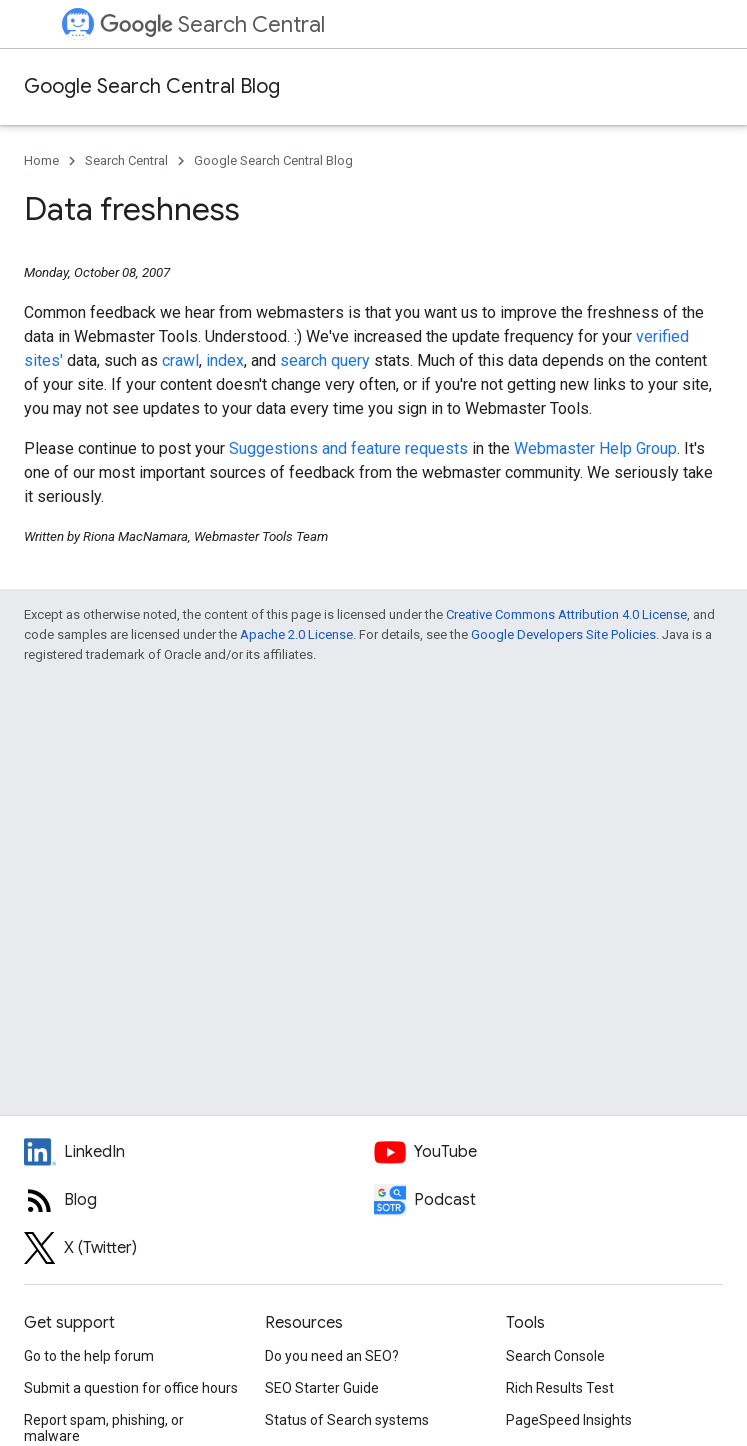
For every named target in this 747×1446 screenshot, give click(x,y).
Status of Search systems (347, 1420)
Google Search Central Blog (152, 86)
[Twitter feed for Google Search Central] (199, 1248)
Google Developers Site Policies (563, 634)
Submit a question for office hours (131, 1388)
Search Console (555, 1356)
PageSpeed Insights (569, 1420)
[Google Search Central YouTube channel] (549, 1152)
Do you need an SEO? (332, 1356)
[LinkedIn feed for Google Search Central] (199, 1152)
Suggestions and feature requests (348, 448)
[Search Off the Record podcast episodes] (549, 1200)
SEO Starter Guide (322, 1388)
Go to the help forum (89, 1356)
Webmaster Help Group (595, 448)
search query (325, 360)
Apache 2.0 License (296, 634)
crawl (180, 360)
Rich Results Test (560, 1388)
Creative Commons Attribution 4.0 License (566, 614)
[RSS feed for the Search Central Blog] (199, 1200)
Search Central (212, 24)
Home (41, 160)
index (225, 360)
